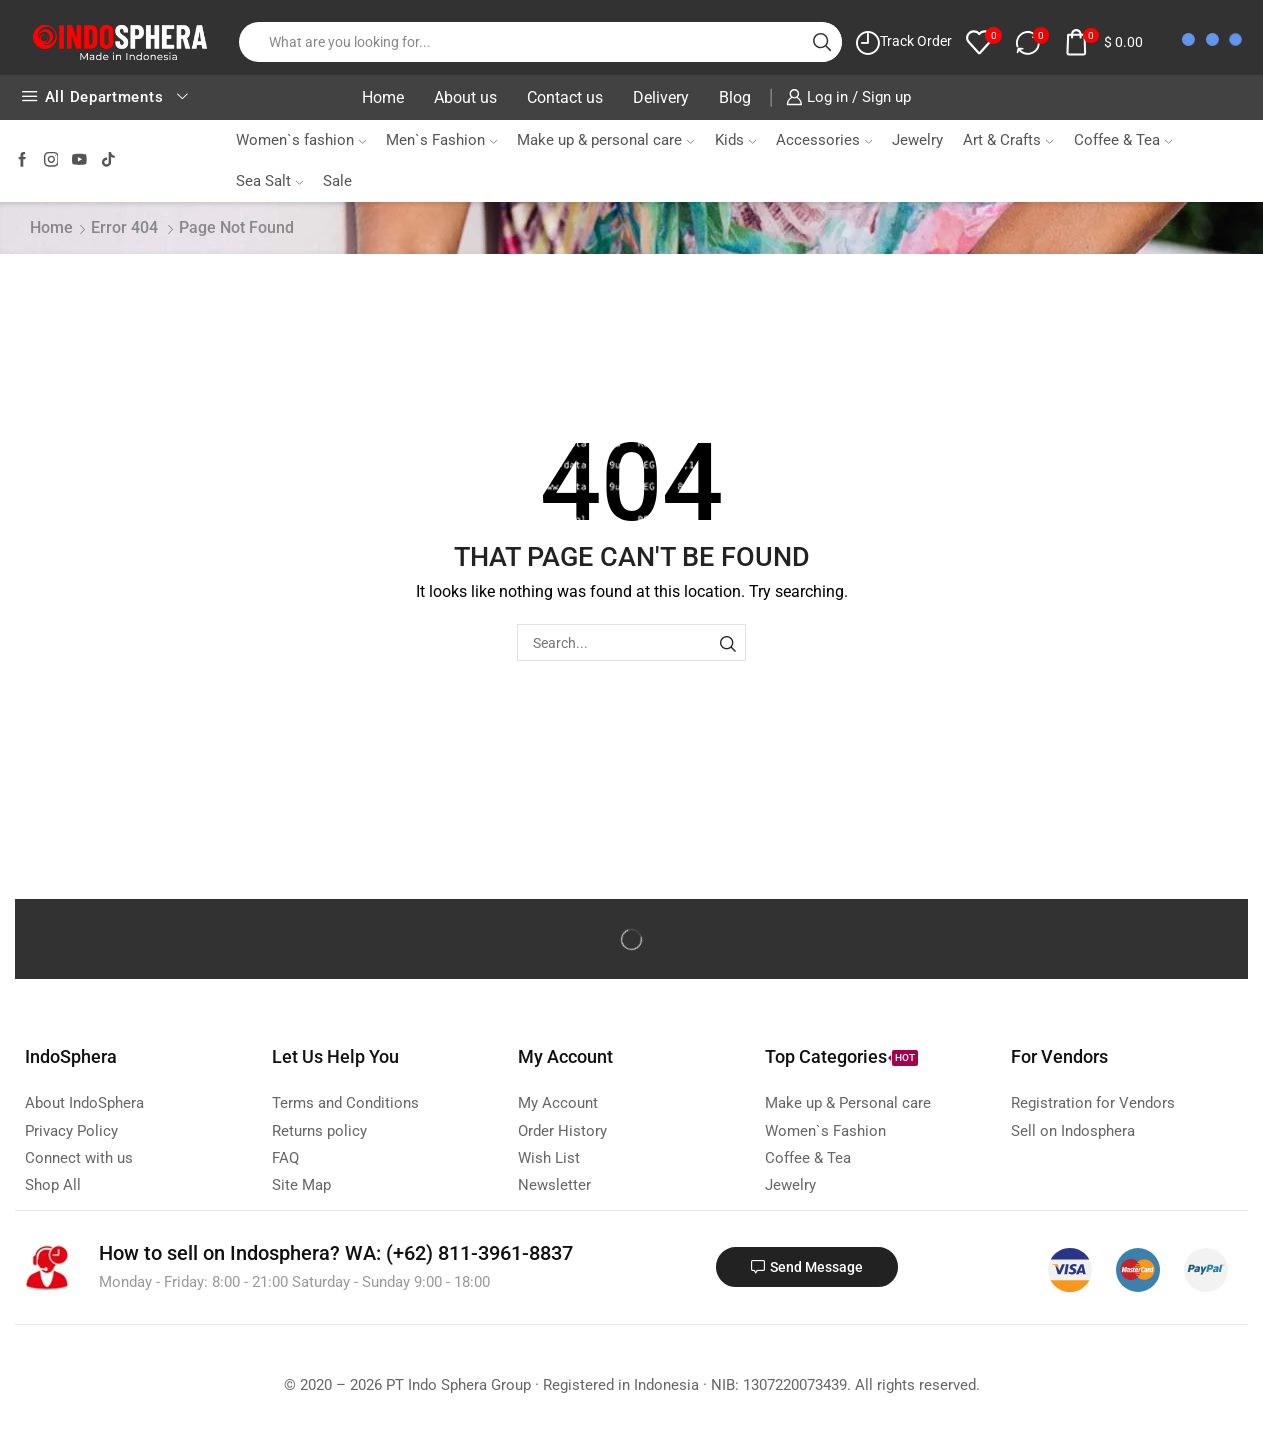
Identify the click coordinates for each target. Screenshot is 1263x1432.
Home (383, 97)
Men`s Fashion (441, 140)
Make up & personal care (605, 140)
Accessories (824, 140)
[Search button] (822, 42)
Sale (337, 181)
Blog (735, 97)
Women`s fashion (301, 140)
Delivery (661, 97)
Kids (735, 140)
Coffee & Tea (1123, 140)
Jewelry (917, 140)
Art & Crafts (1008, 140)
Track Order (916, 41)
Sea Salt (269, 181)
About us (465, 97)
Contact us (565, 97)
